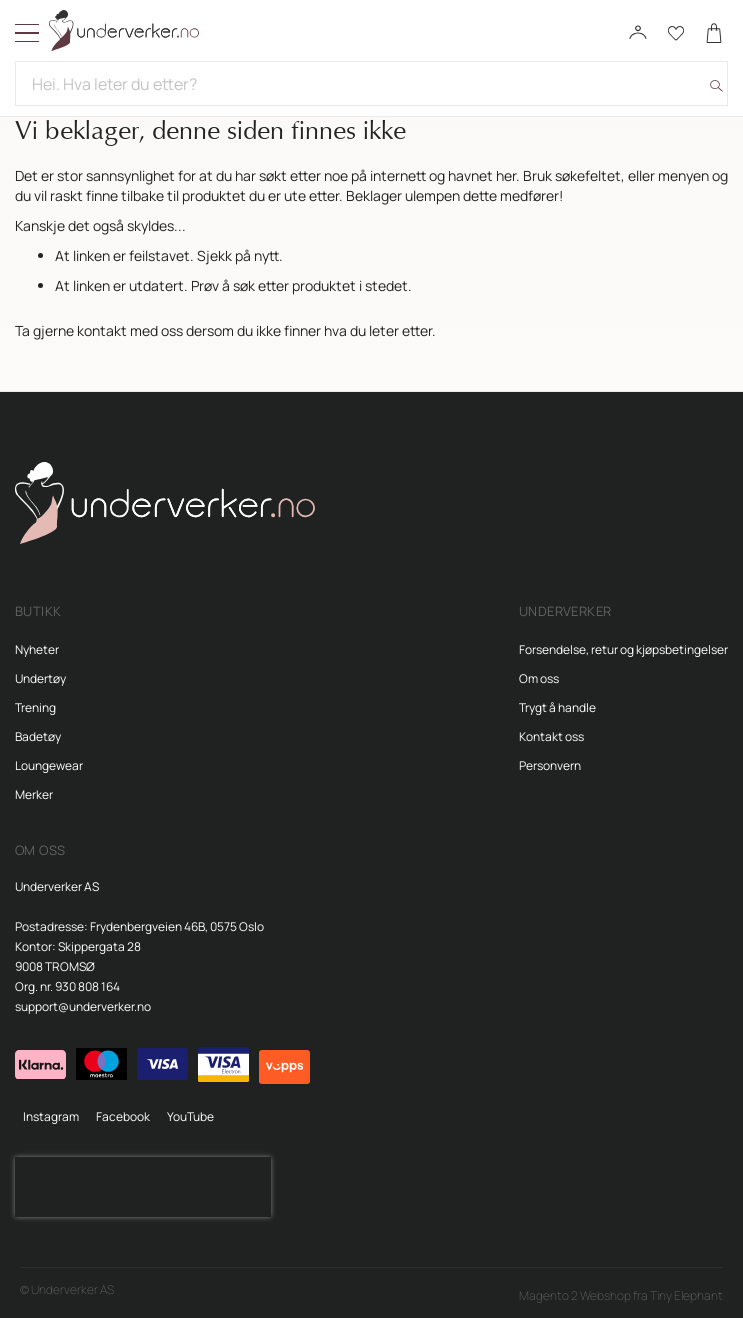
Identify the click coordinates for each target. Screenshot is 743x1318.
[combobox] (371, 83)
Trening (35, 707)
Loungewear (49, 765)
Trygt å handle (557, 707)
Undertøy (40, 678)
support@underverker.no (83, 1006)
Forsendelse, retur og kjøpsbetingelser (623, 649)
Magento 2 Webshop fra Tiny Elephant (621, 1295)
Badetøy (38, 736)
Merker (34, 794)
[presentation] (143, 1187)
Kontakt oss (551, 736)
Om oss (539, 678)
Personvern (550, 765)
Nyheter (37, 649)
